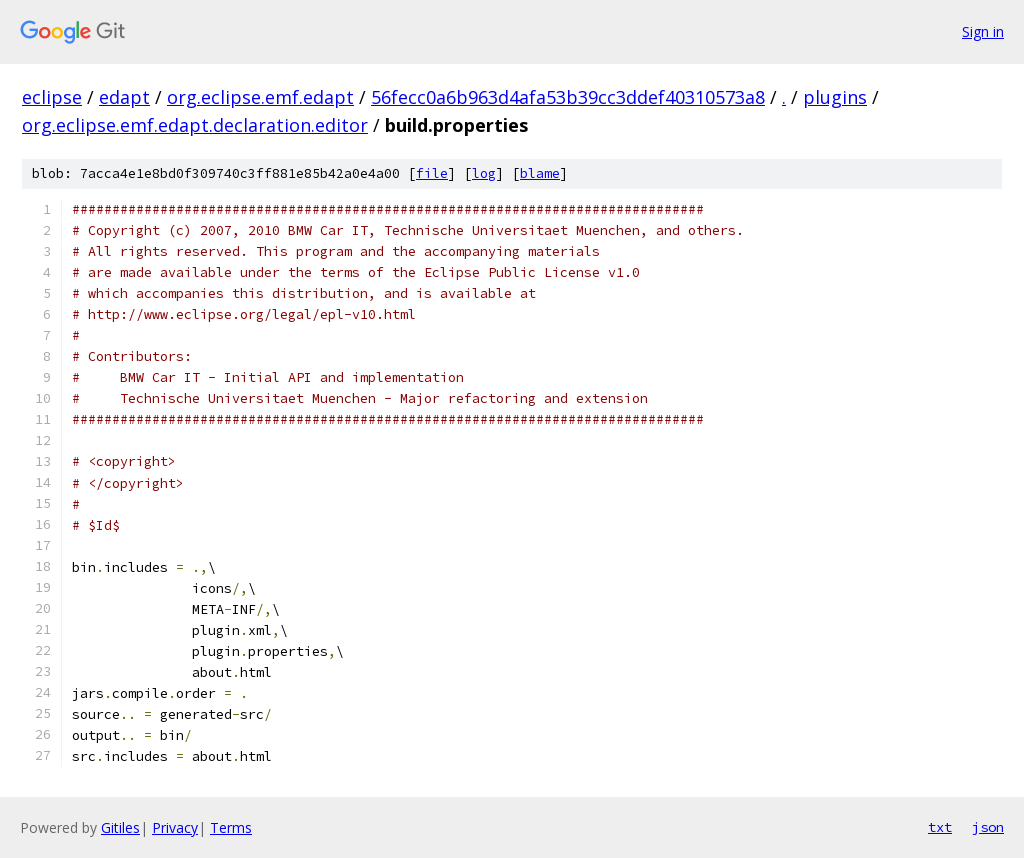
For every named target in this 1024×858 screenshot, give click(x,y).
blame (540, 173)
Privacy (175, 827)
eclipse (52, 97)
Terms (231, 827)
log (484, 173)
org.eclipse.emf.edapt (260, 97)
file (432, 173)
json (988, 827)
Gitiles (120, 827)
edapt (124, 97)
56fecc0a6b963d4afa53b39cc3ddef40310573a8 (568, 97)
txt (940, 827)
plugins (835, 97)
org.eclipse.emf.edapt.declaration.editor (195, 125)
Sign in (983, 31)
